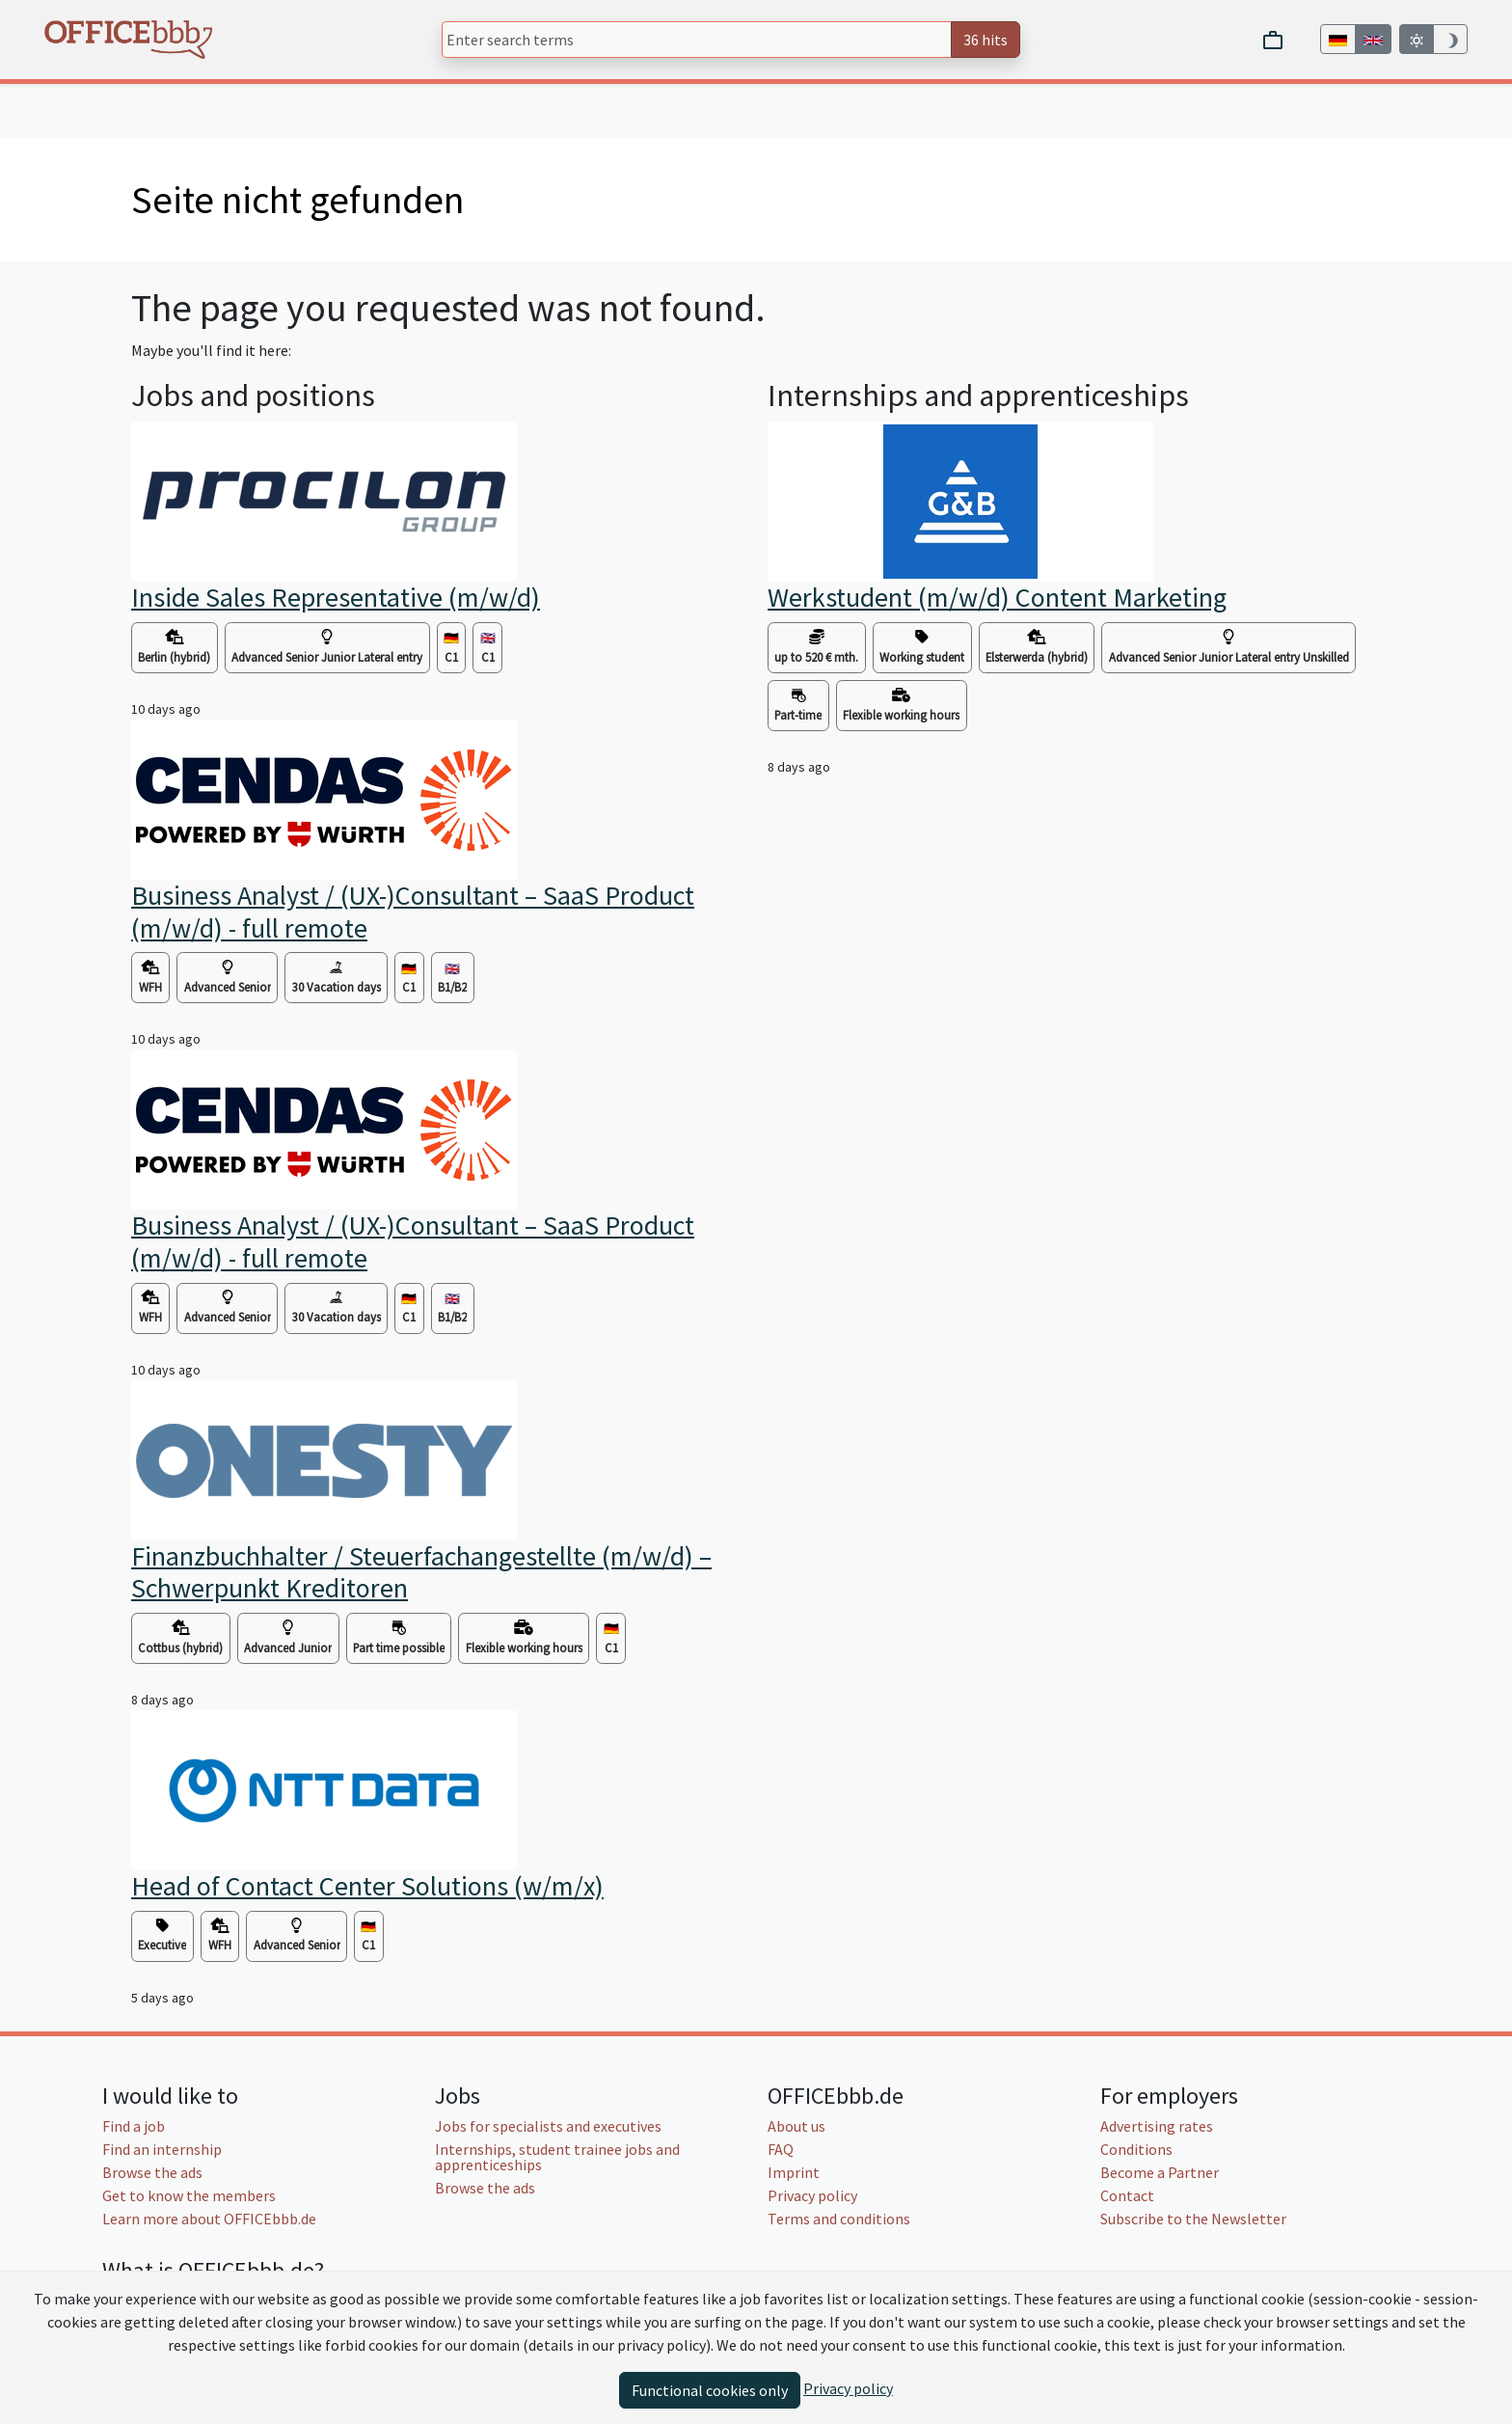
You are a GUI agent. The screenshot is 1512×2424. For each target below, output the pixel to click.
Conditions (1136, 2149)
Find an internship (162, 2149)
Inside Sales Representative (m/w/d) (335, 597)
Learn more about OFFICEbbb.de (209, 2218)
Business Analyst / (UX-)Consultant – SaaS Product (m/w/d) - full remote (412, 911)
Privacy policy (812, 2195)
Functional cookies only (710, 2390)
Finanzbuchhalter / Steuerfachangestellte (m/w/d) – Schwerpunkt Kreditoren (421, 1572)
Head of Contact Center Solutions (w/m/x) (367, 1885)
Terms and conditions (839, 2218)
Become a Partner (1159, 2172)
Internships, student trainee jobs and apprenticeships (557, 2156)
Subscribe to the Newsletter (1193, 2218)
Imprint (794, 2172)
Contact (1127, 2195)
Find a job (133, 2126)
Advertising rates (1156, 2126)
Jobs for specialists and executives (548, 2126)
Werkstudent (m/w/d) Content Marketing (997, 597)
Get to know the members (189, 2195)
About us (796, 2126)
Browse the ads (152, 2172)
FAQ (781, 2149)
